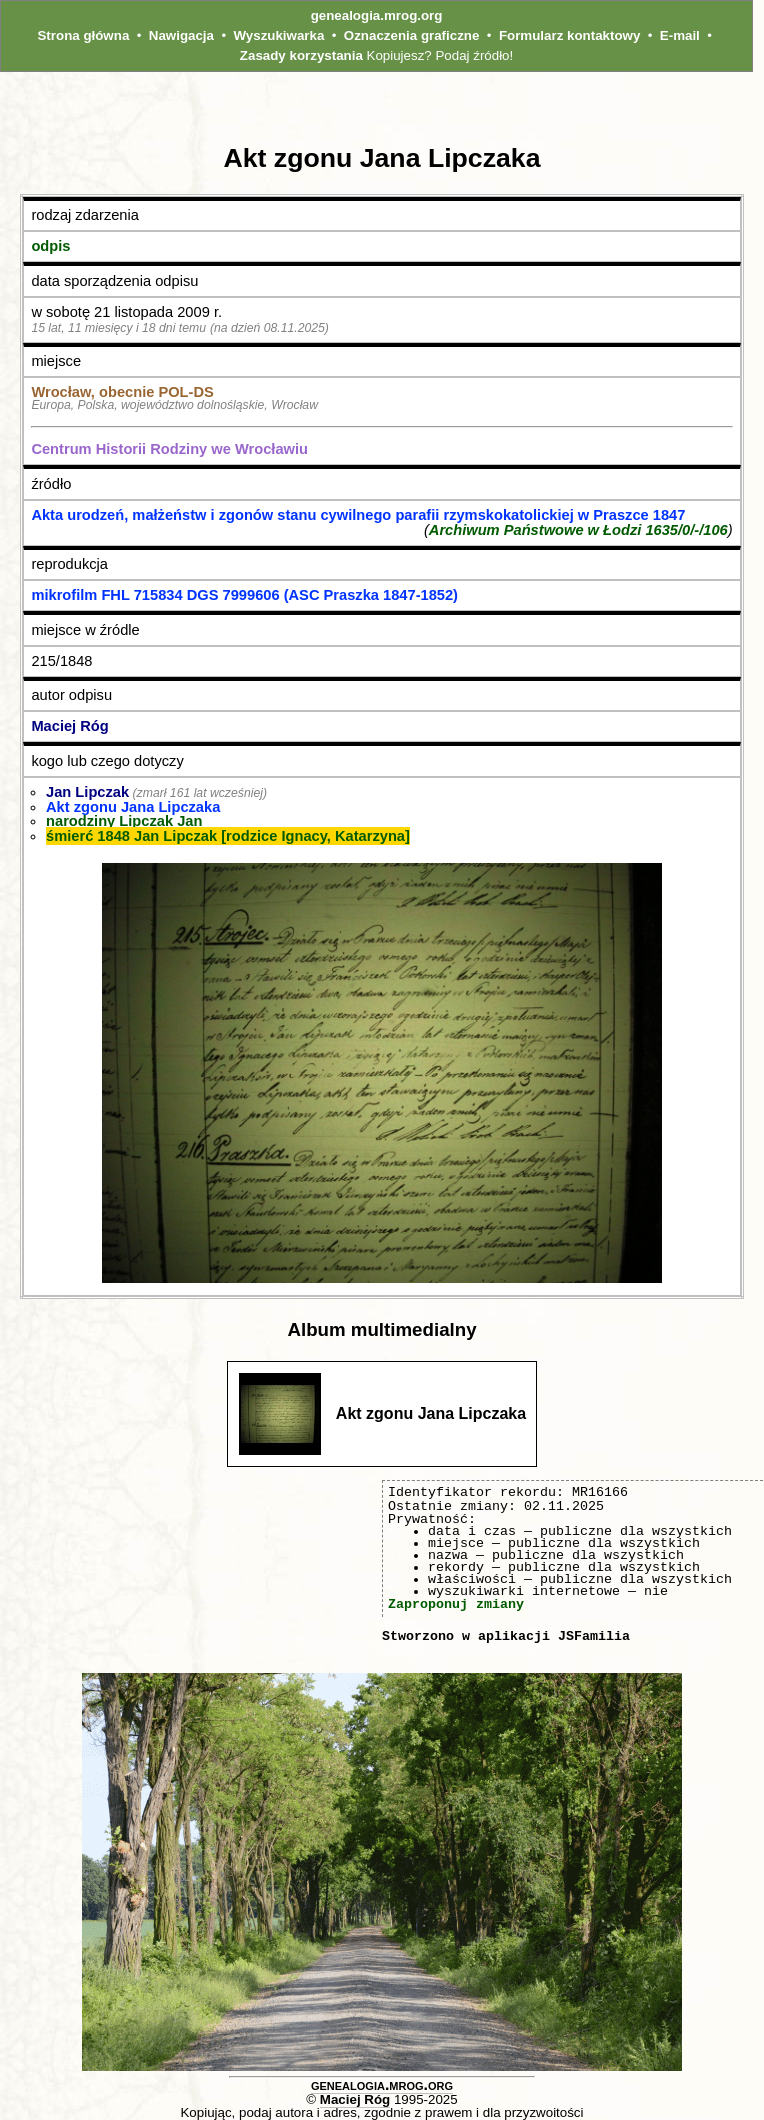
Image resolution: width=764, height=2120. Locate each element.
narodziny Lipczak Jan (124, 821)
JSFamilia (594, 1636)
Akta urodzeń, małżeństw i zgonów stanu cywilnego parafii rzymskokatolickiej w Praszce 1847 (358, 515)
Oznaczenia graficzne (412, 35)
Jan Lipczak (87, 792)
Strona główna (83, 35)
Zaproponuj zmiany (456, 1604)
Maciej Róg (69, 726)
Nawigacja (181, 35)
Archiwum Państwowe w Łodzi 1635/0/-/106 (578, 530)
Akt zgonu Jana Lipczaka (133, 807)
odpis (50, 246)
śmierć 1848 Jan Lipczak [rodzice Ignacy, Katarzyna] (228, 836)
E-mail (680, 35)
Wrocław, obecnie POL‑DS (122, 392)
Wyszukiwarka (278, 35)
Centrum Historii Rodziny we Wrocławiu (169, 449)
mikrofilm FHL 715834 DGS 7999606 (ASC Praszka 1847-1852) (244, 595)
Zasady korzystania (301, 55)
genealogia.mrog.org (377, 15)
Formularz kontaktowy (569, 35)
